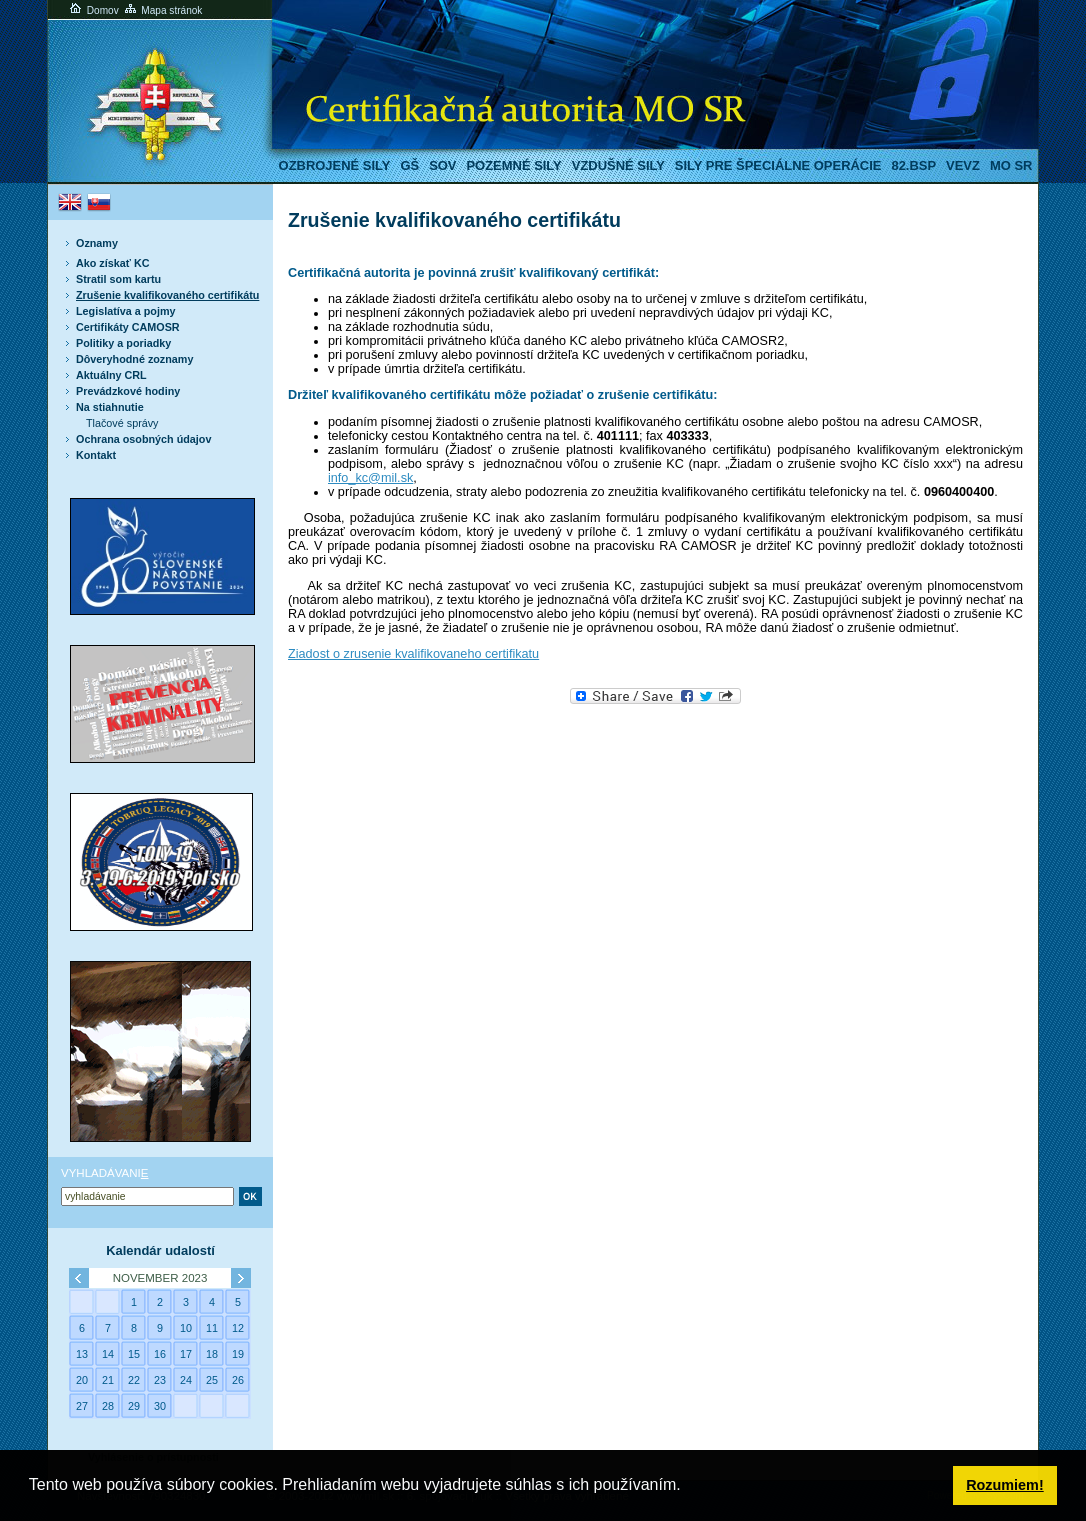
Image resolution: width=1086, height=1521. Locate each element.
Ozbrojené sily (335, 165)
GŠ (409, 165)
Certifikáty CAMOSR (128, 327)
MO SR (1011, 165)
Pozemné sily (513, 165)
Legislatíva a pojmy (125, 311)
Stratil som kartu (118, 279)
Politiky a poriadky (123, 343)
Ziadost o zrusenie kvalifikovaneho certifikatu (413, 654)
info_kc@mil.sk (370, 478)
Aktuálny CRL (111, 375)
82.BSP (913, 165)
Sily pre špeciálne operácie (778, 165)
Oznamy (97, 243)
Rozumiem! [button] (1005, 1485)
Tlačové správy (122, 423)
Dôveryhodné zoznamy (134, 359)
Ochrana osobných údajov (143, 439)
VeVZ (963, 165)
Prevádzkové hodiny (128, 391)
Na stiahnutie (110, 407)
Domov (93, 10)
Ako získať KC (112, 263)
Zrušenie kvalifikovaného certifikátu (167, 295)
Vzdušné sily (618, 165)
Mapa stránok (162, 10)
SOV (442, 165)
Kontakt (96, 455)
